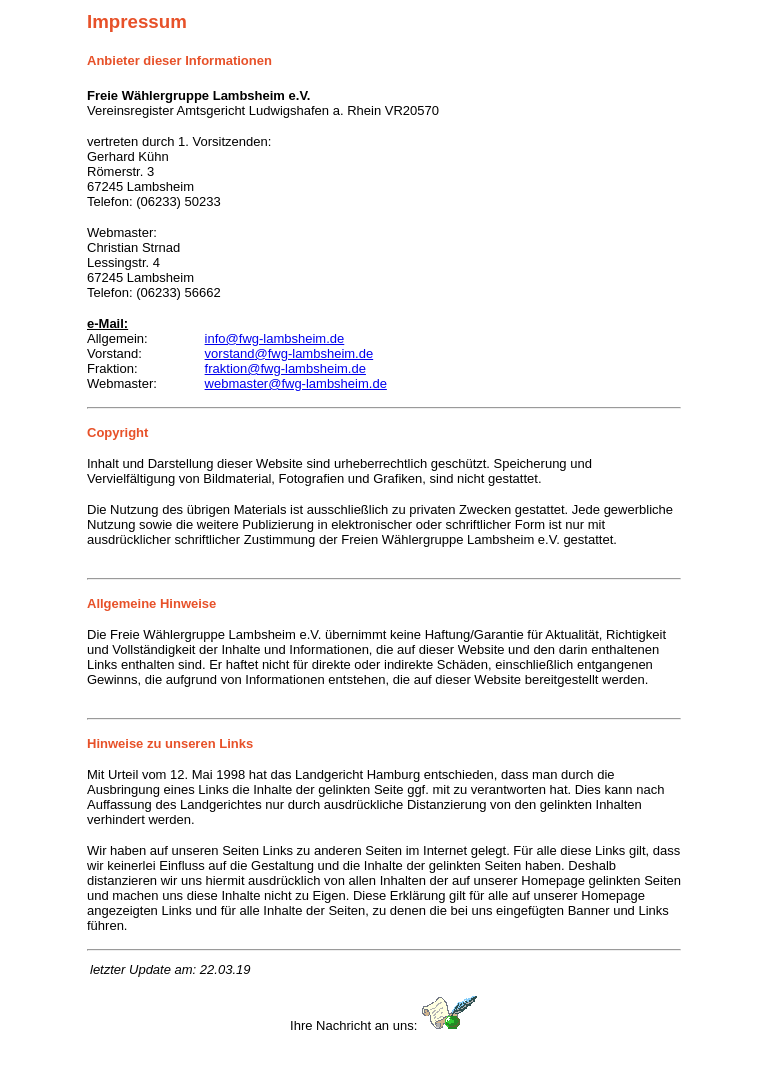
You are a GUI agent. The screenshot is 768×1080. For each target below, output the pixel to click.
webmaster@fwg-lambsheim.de (296, 383)
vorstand (230, 353)
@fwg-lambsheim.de (313, 353)
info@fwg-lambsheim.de (275, 338)
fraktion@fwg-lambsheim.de (285, 368)
